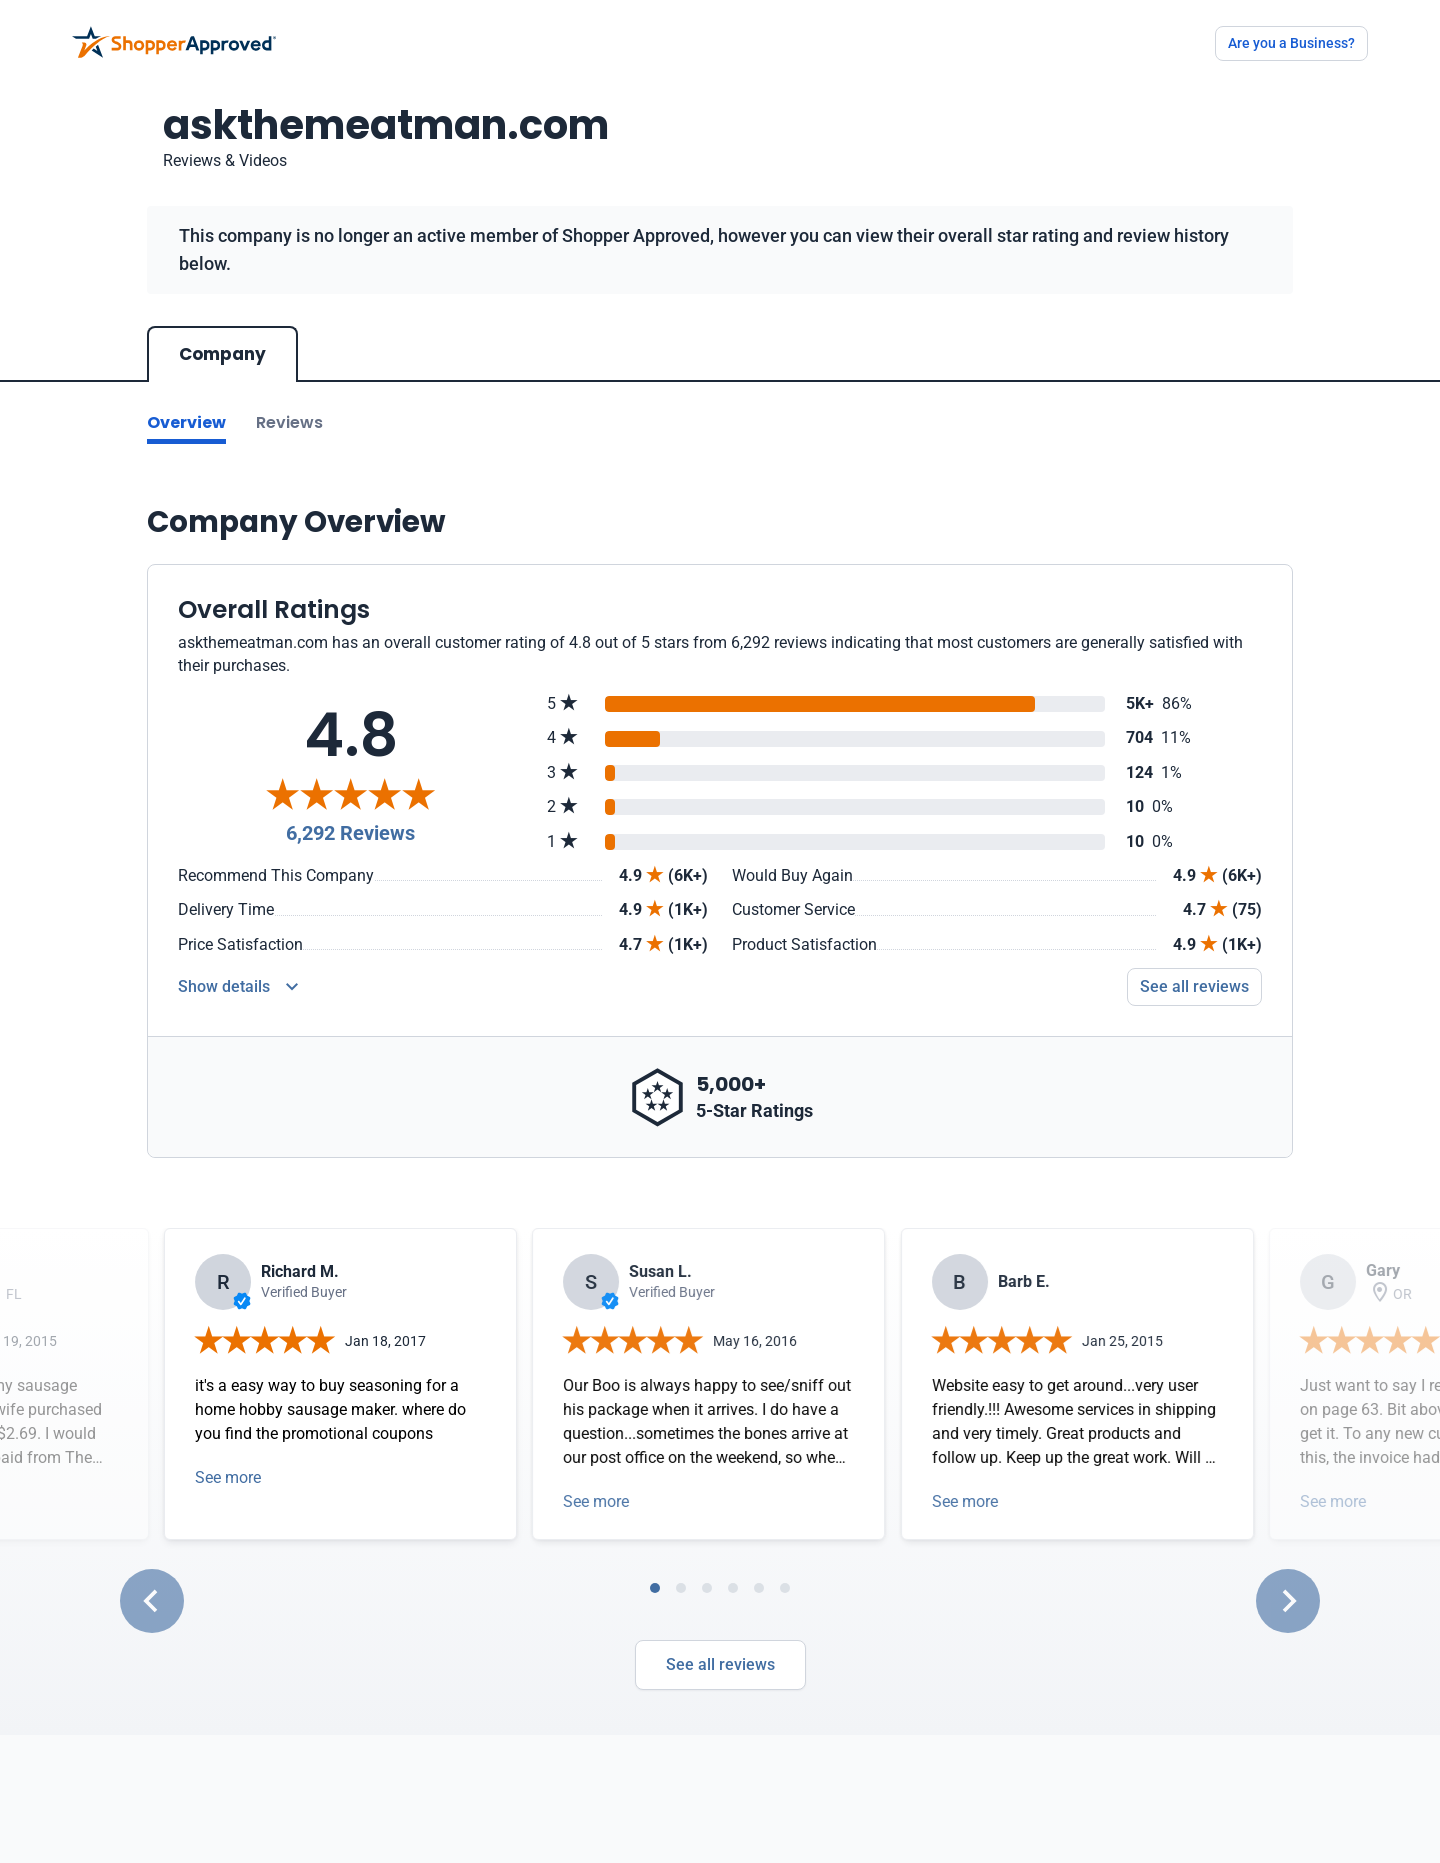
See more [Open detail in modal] (228, 1477)
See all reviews (720, 1664)
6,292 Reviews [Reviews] (350, 833)
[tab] (655, 1588)
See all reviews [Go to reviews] (1194, 986)
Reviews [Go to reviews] (289, 422)
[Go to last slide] (152, 1601)
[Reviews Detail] (238, 987)
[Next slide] (1288, 1601)
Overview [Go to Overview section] (186, 422)
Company (222, 354)
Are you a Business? (1291, 43)
